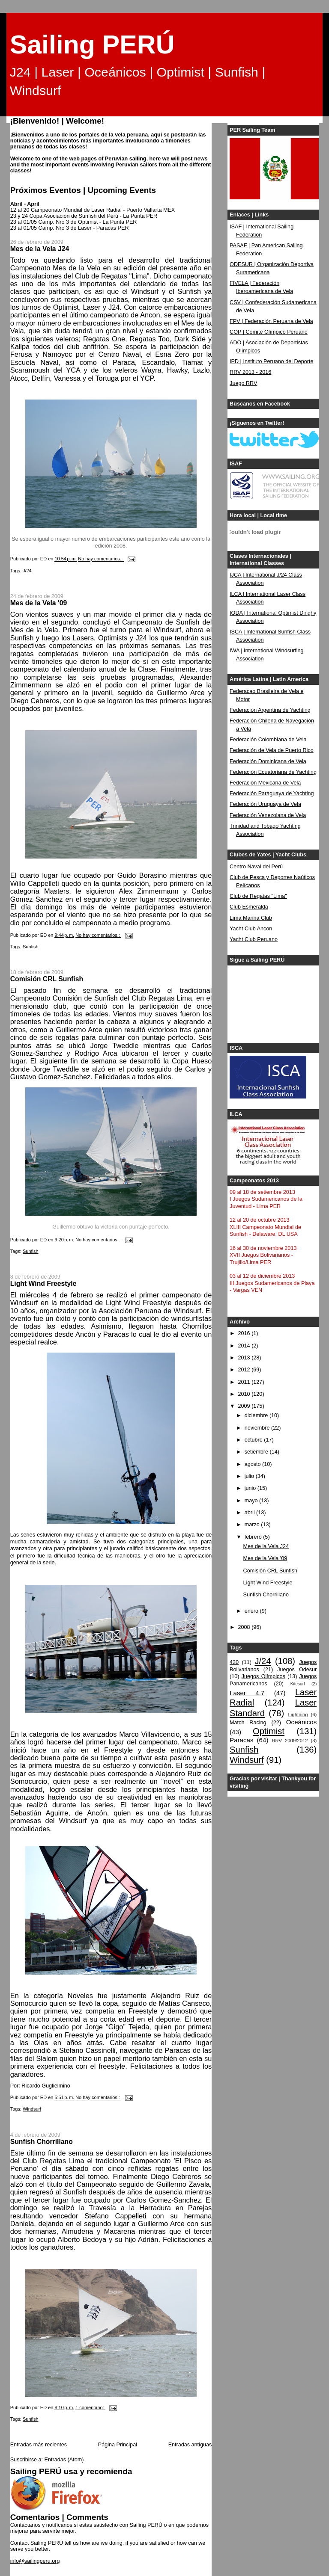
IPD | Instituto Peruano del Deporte (271, 361)
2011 (245, 1382)
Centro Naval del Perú (256, 867)
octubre (254, 1440)
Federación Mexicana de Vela (265, 783)
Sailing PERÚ (92, 44)
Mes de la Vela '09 (38, 603)
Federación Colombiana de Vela (268, 740)
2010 (245, 1394)
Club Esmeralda (249, 907)
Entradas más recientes (38, 2445)
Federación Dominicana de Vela (268, 761)
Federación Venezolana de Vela (268, 815)
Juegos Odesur (297, 1670)
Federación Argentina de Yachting (270, 710)
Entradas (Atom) (64, 2460)
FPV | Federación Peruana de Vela (271, 321)
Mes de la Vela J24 (39, 248)
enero (252, 1611)
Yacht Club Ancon (251, 929)
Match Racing (248, 1723)
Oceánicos (301, 1722)
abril (250, 1513)
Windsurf (32, 2108)
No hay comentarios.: (101, 559)
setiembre (257, 1452)
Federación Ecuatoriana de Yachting (273, 772)
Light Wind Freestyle (43, 1283)
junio (251, 1488)
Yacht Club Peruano (254, 939)
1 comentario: (90, 2407)
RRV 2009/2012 (290, 1740)
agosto (253, 1464)
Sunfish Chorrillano (41, 2141)
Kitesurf (297, 1684)
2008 (245, 1627)
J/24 (27, 570)
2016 (245, 1333)
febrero (254, 1537)
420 (234, 1662)
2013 (245, 1358)
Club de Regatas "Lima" (258, 896)
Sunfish (31, 946)
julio (250, 1476)
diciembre (257, 1415)
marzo (253, 1525)
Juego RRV (243, 383)
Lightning (298, 1714)
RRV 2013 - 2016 (250, 372)
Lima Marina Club (251, 918)
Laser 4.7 (247, 1693)
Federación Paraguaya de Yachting (272, 793)
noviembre (258, 1428)
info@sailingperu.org (35, 2561)
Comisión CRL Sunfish (46, 979)
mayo (252, 1501)
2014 (245, 1346)
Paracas (242, 1740)
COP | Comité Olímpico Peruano (269, 332)
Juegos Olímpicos (263, 1676)
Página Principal (117, 2445)
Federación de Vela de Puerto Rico (272, 750)
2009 (245, 1406)
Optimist (268, 1731)
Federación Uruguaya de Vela (265, 804)
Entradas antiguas (190, 2445)
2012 (245, 1370)
